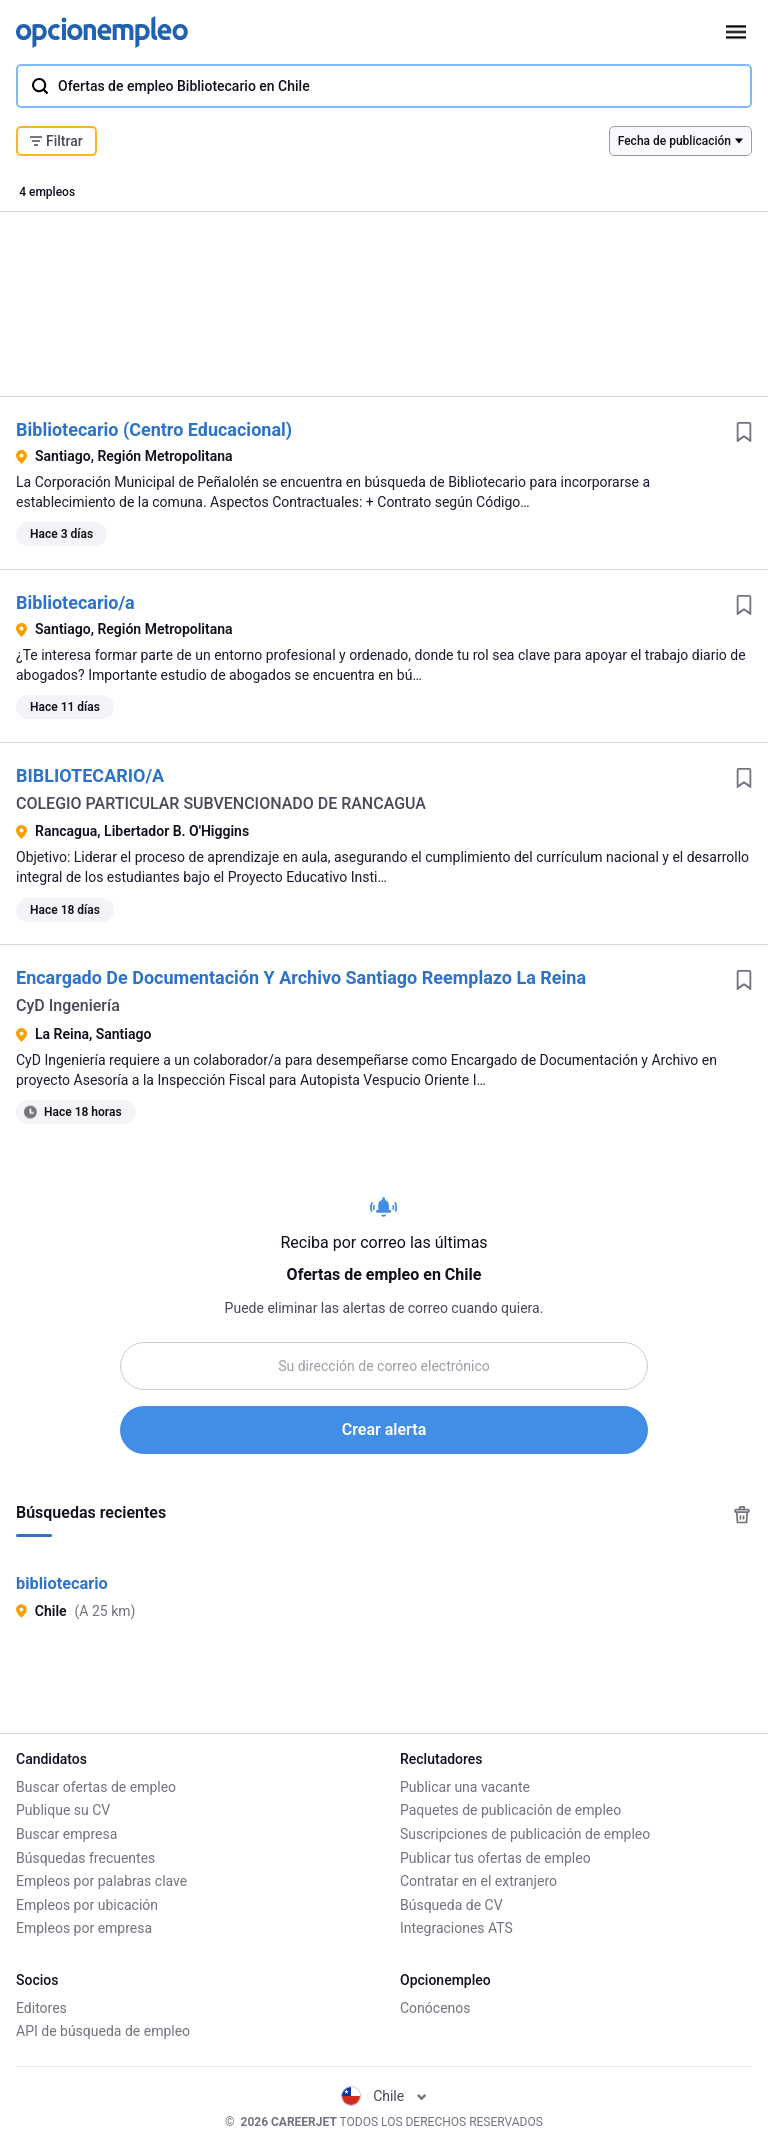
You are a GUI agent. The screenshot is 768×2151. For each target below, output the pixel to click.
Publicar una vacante (465, 1787)
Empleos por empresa (84, 1928)
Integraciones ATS (456, 1928)
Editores (41, 2008)
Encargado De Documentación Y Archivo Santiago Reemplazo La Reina (301, 977)
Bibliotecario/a (75, 602)
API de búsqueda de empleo (103, 2031)
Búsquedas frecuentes (85, 1858)
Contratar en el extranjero (478, 1881)
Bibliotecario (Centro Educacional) (154, 429)
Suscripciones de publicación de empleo (525, 1834)
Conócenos (435, 2008)
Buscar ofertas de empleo (96, 1787)
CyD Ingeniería (68, 1005)
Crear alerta (384, 1429)
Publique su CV (63, 1810)
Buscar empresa (66, 1834)
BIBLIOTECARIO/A (90, 775)
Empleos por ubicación (87, 1905)
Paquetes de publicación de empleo (510, 1810)
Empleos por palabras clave (101, 1881)
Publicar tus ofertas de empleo (495, 1858)
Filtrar (56, 141)
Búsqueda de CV (451, 1905)
